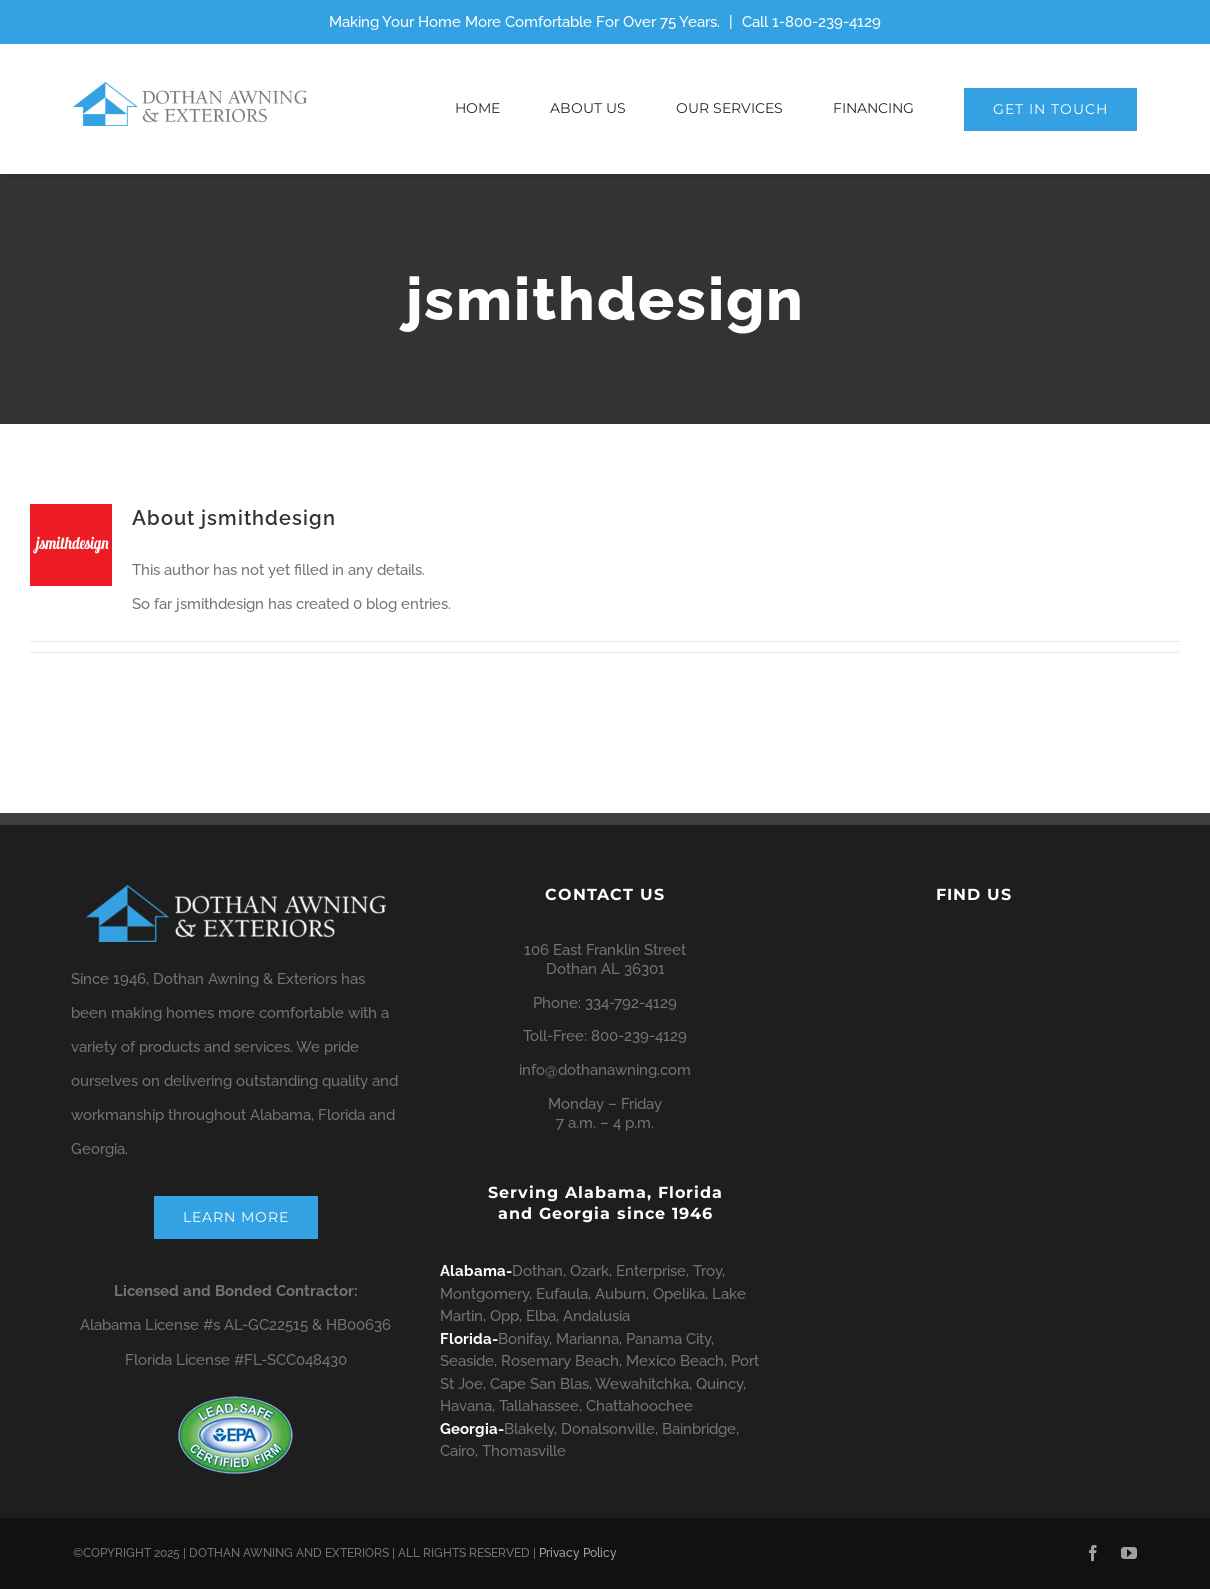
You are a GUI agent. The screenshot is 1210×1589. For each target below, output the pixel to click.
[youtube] (1129, 1553)
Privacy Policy (578, 1553)
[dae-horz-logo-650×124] (190, 89)
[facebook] (1093, 1553)
